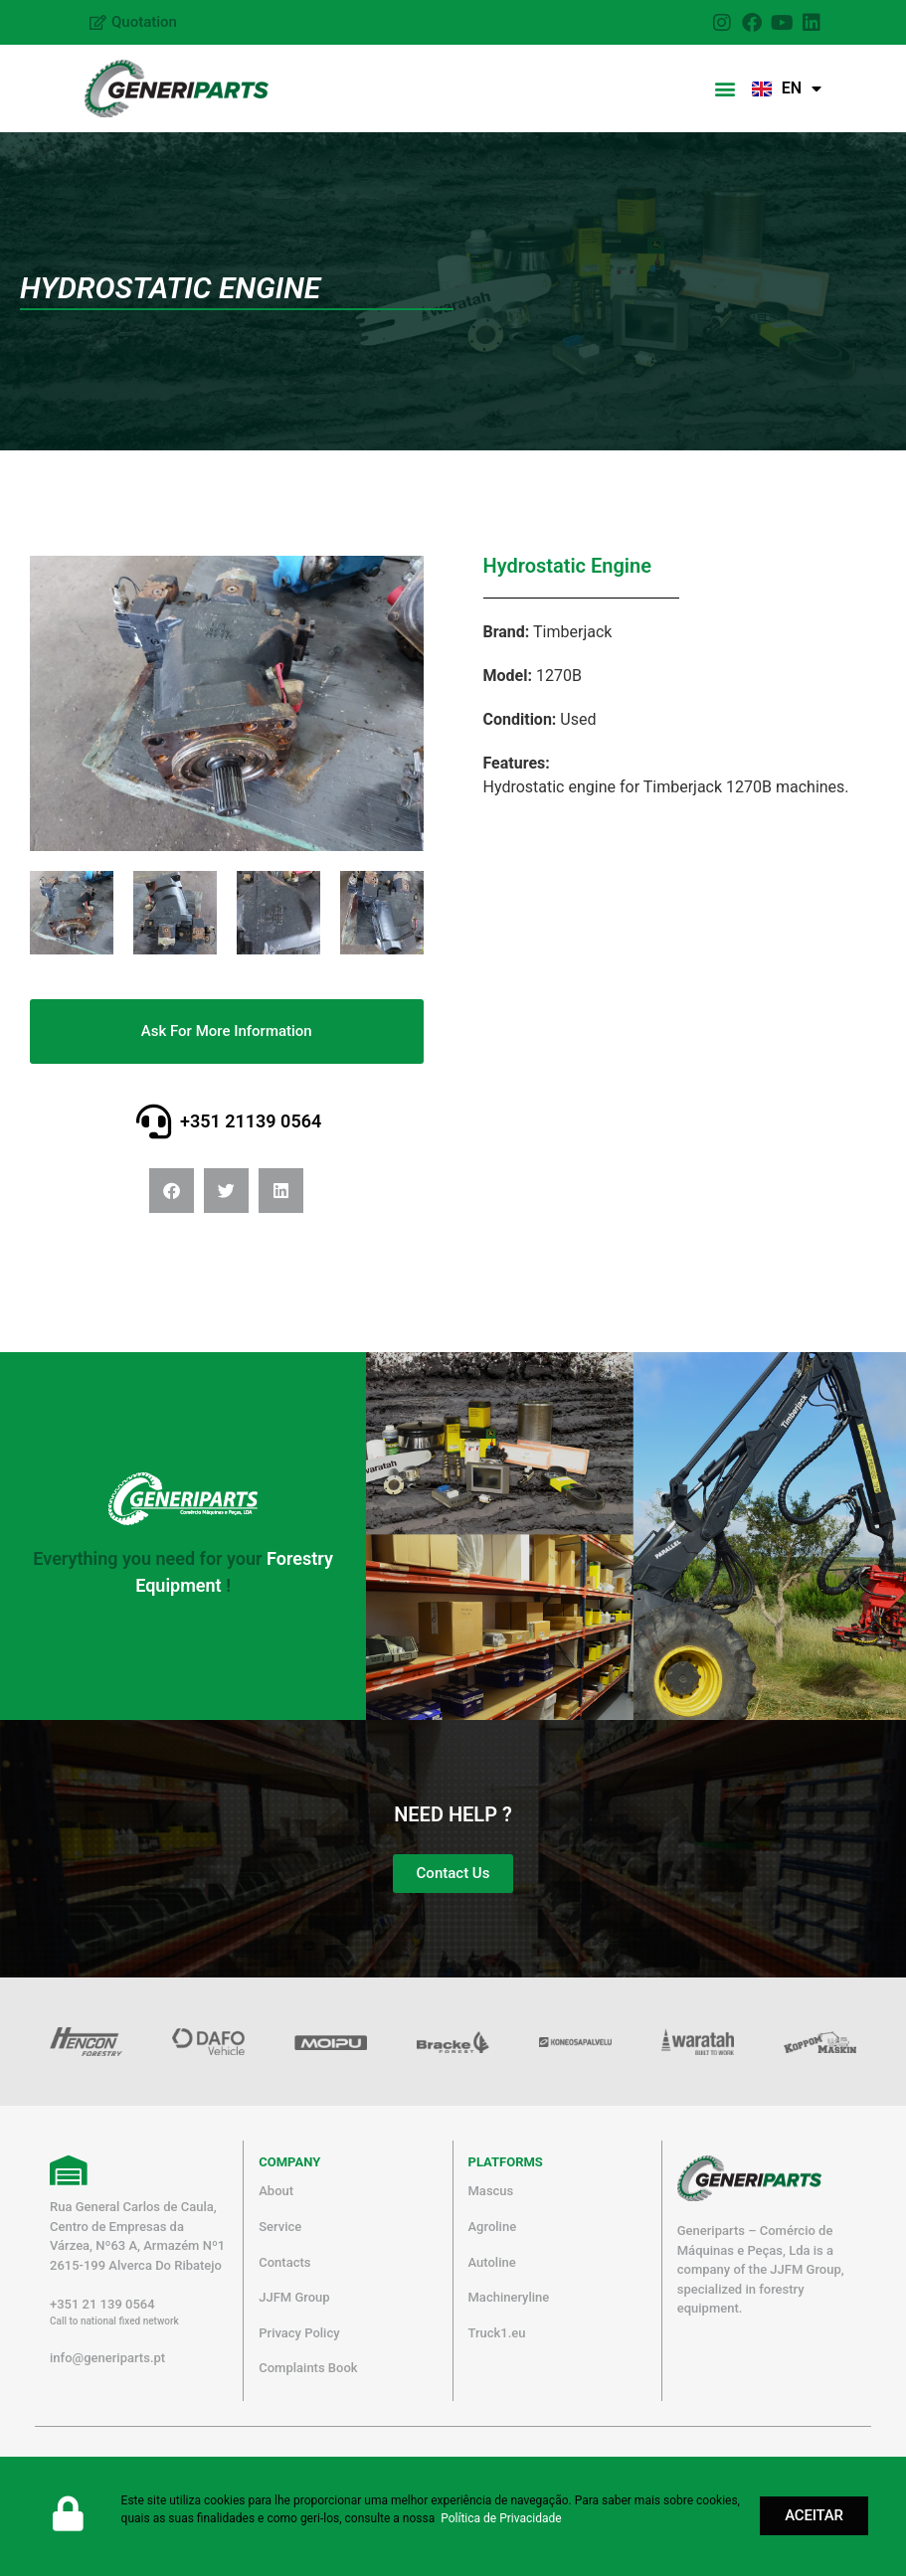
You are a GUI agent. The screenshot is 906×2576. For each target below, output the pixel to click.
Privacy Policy (299, 2332)
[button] (725, 89)
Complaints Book (308, 2367)
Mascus (491, 2190)
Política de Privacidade (501, 2518)
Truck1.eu (497, 2332)
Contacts (284, 2262)
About (276, 2190)
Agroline (492, 2226)
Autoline (492, 2262)
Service (280, 2226)
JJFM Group (294, 2297)
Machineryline (509, 2297)
